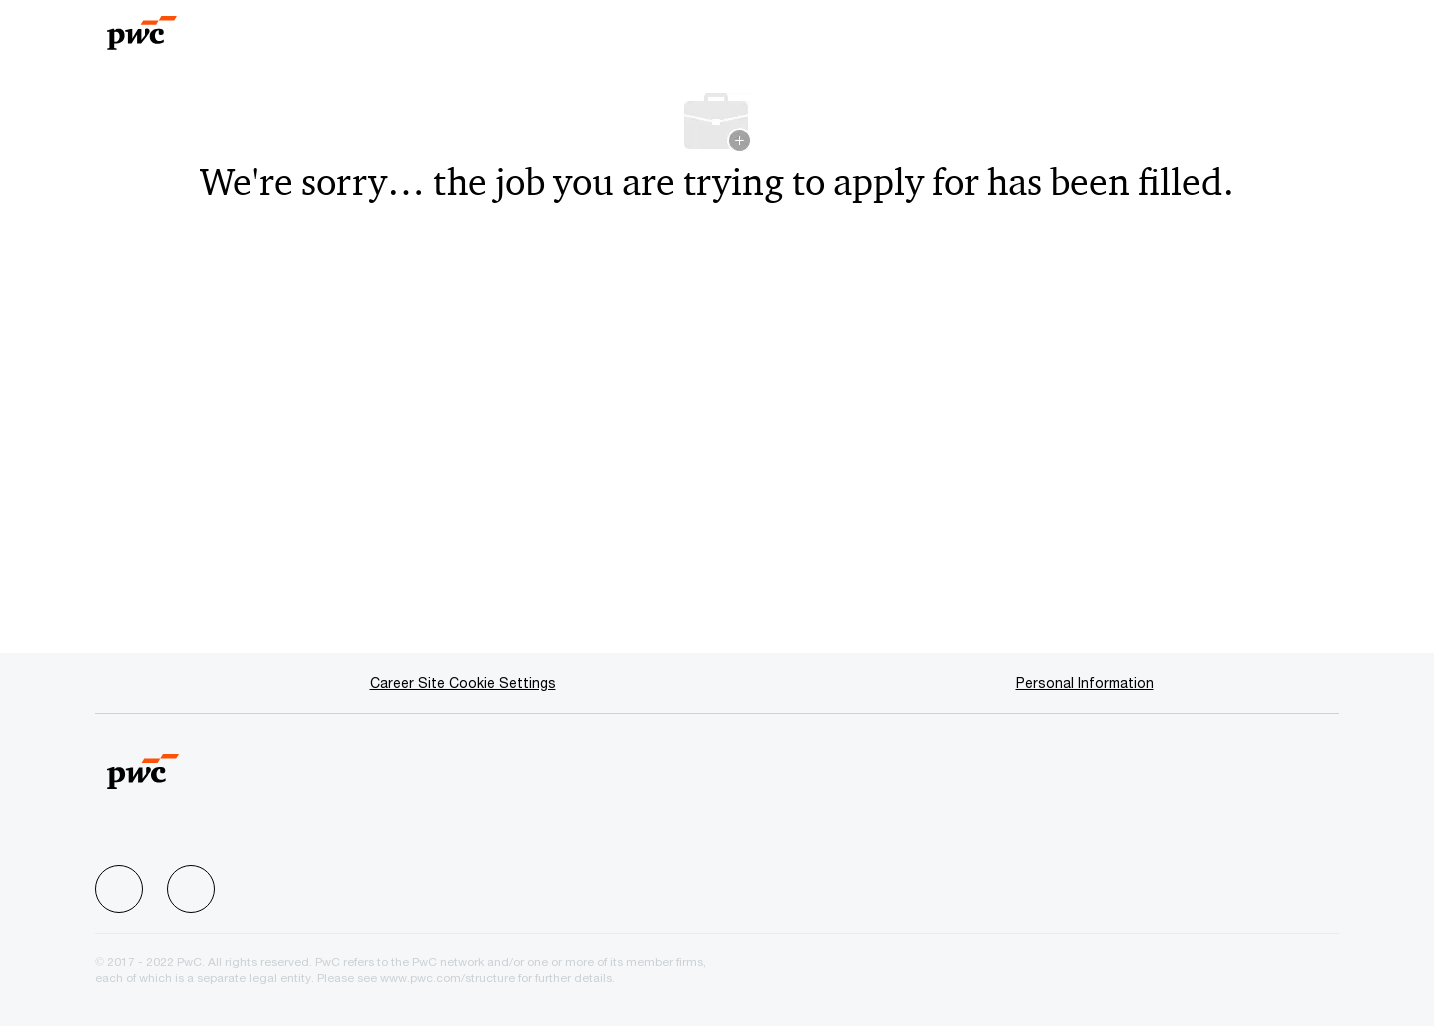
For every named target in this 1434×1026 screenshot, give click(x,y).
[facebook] (119, 889)
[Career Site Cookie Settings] (463, 683)
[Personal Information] (1085, 683)
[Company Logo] (180, 26)
